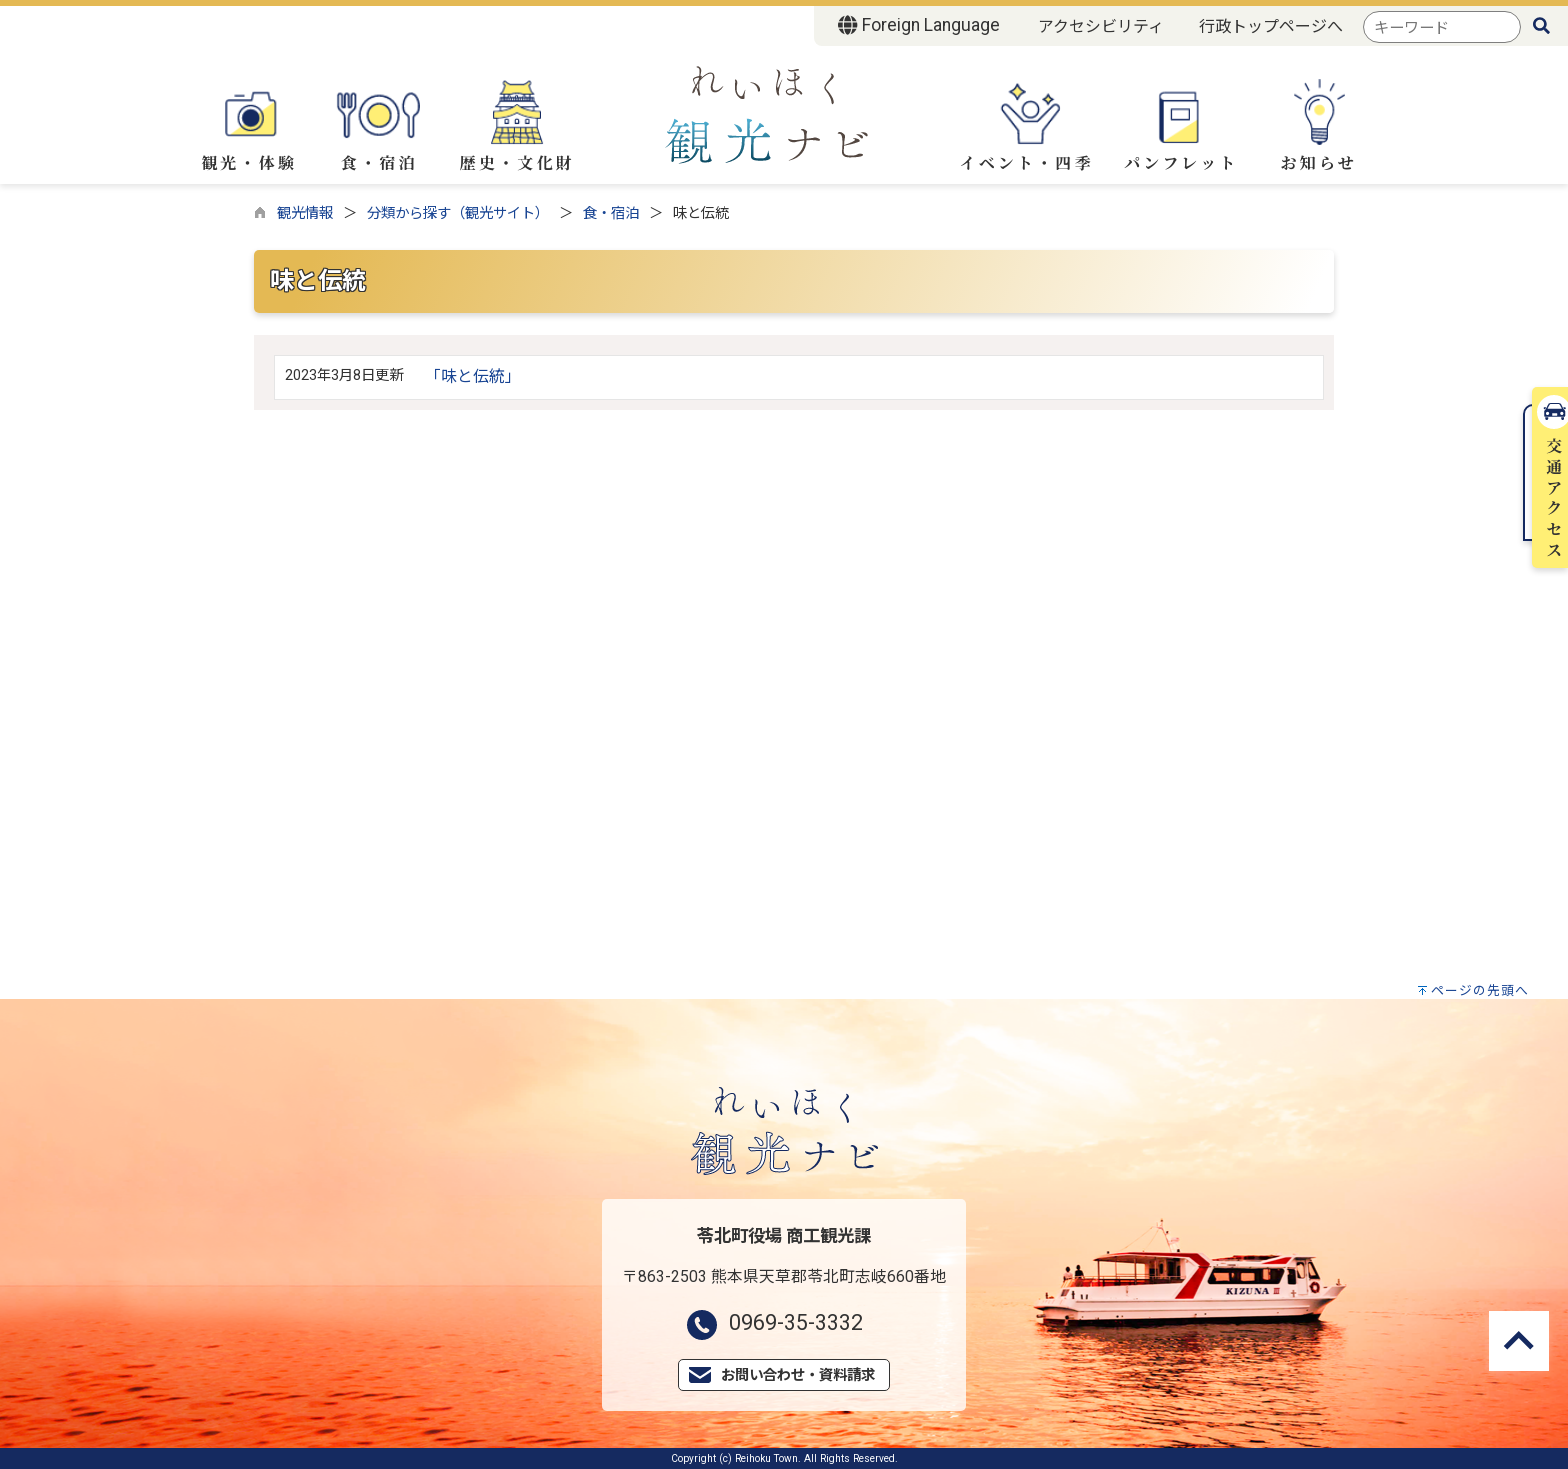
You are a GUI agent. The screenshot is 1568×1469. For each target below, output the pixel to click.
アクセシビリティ (1101, 26)
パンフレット (1181, 127)
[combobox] (1442, 27)
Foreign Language (918, 25)
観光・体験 (249, 124)
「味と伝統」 (473, 376)
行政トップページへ (1271, 26)
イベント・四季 (1026, 125)
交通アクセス (1547, 308)
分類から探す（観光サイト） (458, 213)
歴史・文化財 (517, 127)
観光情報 (305, 213)
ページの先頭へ (1480, 990)
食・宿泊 (379, 124)
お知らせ (1319, 126)
